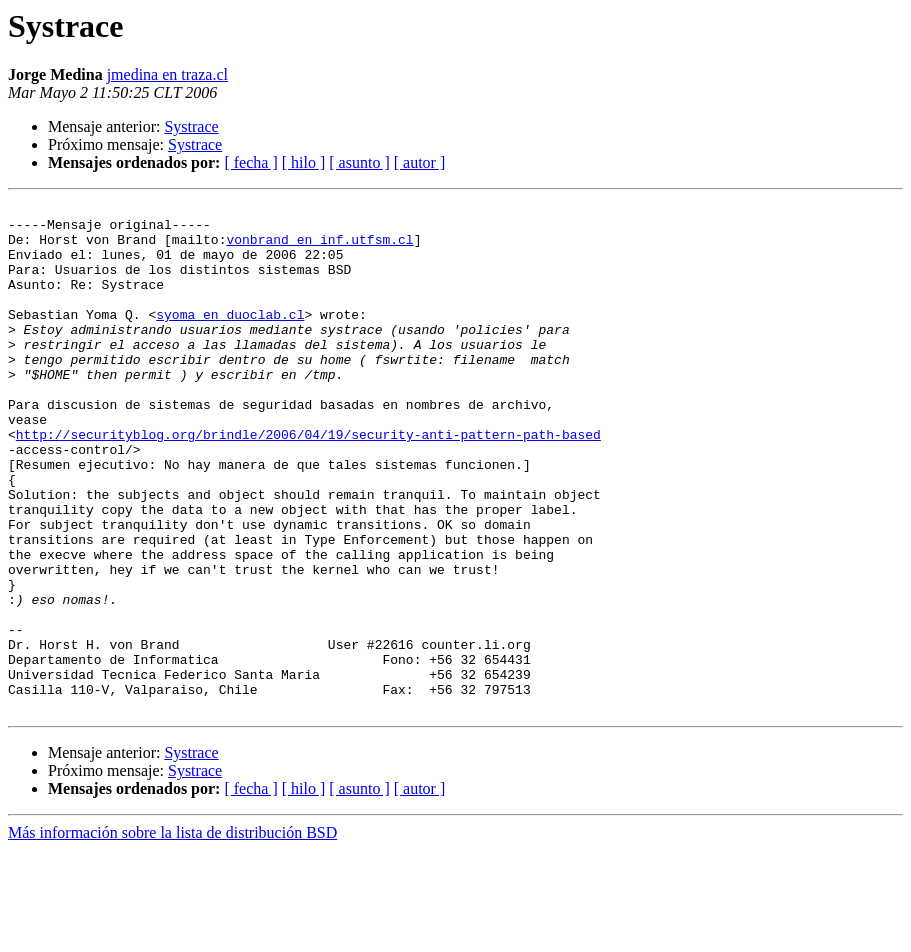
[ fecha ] (250, 162)
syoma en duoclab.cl (230, 338)
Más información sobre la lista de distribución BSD (172, 934)
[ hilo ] (304, 162)
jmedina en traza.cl (167, 74)
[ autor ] (420, 162)
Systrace (191, 126)
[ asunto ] (359, 162)
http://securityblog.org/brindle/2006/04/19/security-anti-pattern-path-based (308, 482)
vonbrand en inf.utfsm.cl (319, 248)
